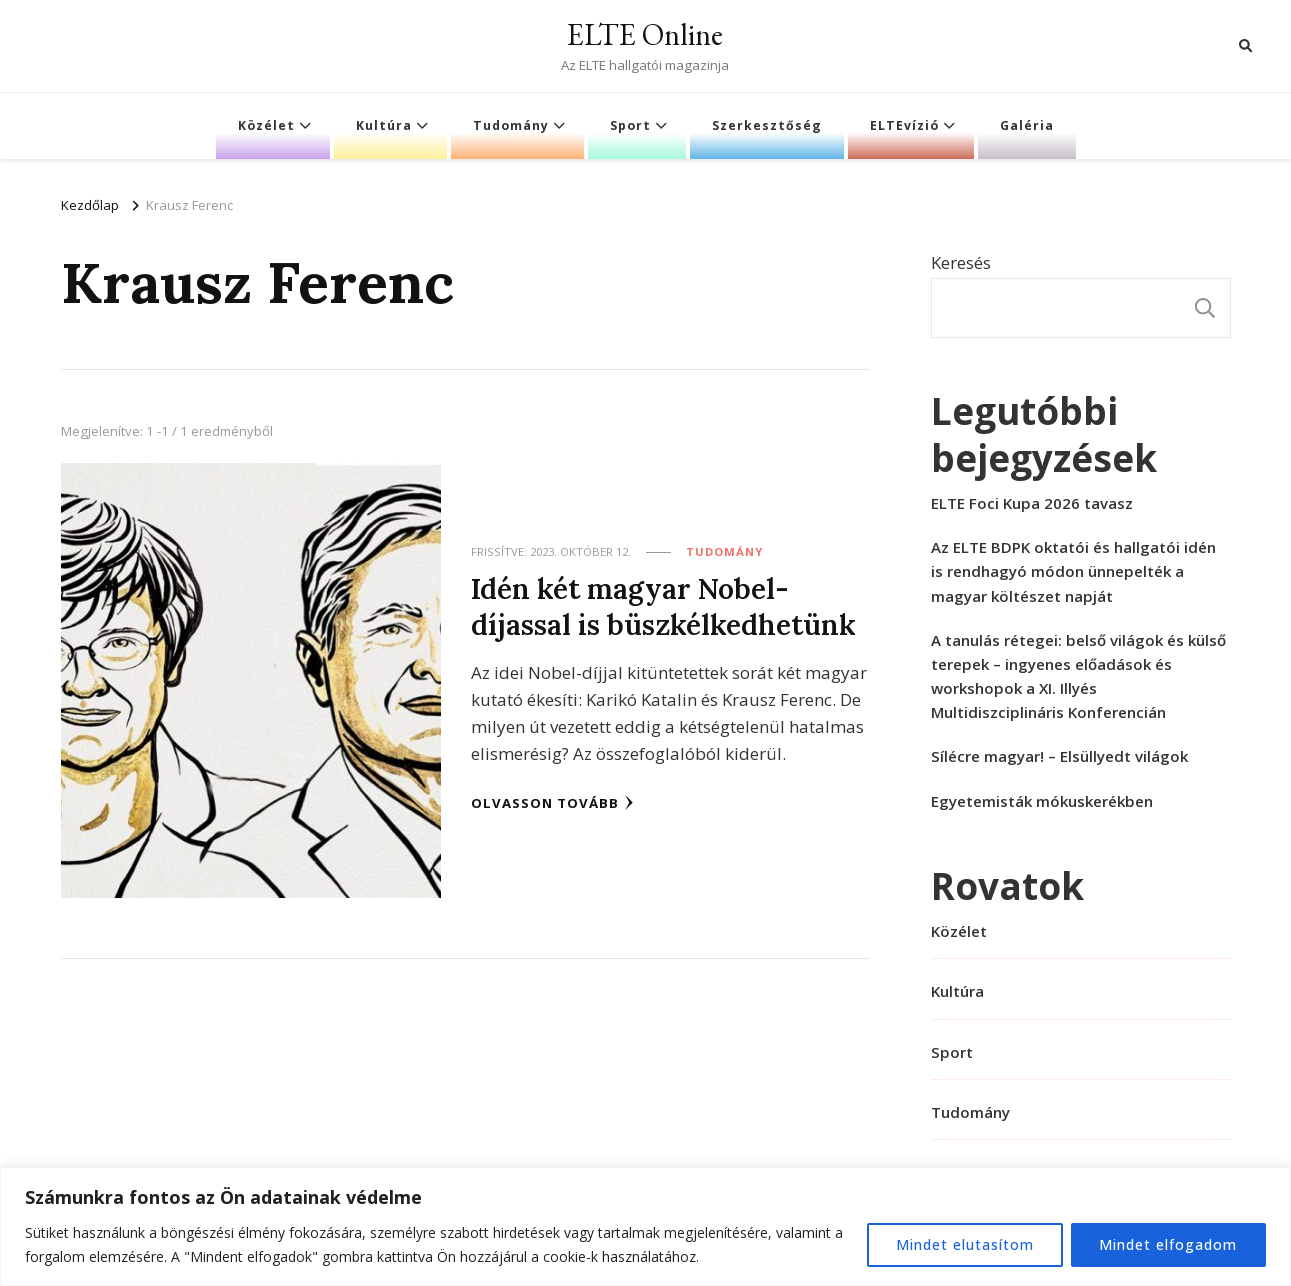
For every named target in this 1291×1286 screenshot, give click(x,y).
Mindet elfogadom (1168, 1244)
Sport (630, 125)
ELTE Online (645, 34)
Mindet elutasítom (964, 1244)
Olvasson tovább (552, 802)
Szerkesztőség (767, 125)
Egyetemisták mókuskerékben (1042, 801)
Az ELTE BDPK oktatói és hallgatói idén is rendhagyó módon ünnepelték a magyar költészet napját (1073, 571)
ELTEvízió (904, 125)
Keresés (961, 262)
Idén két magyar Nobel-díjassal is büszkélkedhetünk (663, 607)
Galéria (1027, 125)
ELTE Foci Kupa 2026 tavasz (1032, 503)
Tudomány (511, 125)
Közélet (266, 125)
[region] (645, 1226)
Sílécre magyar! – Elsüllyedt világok (1059, 756)
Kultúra (384, 125)
